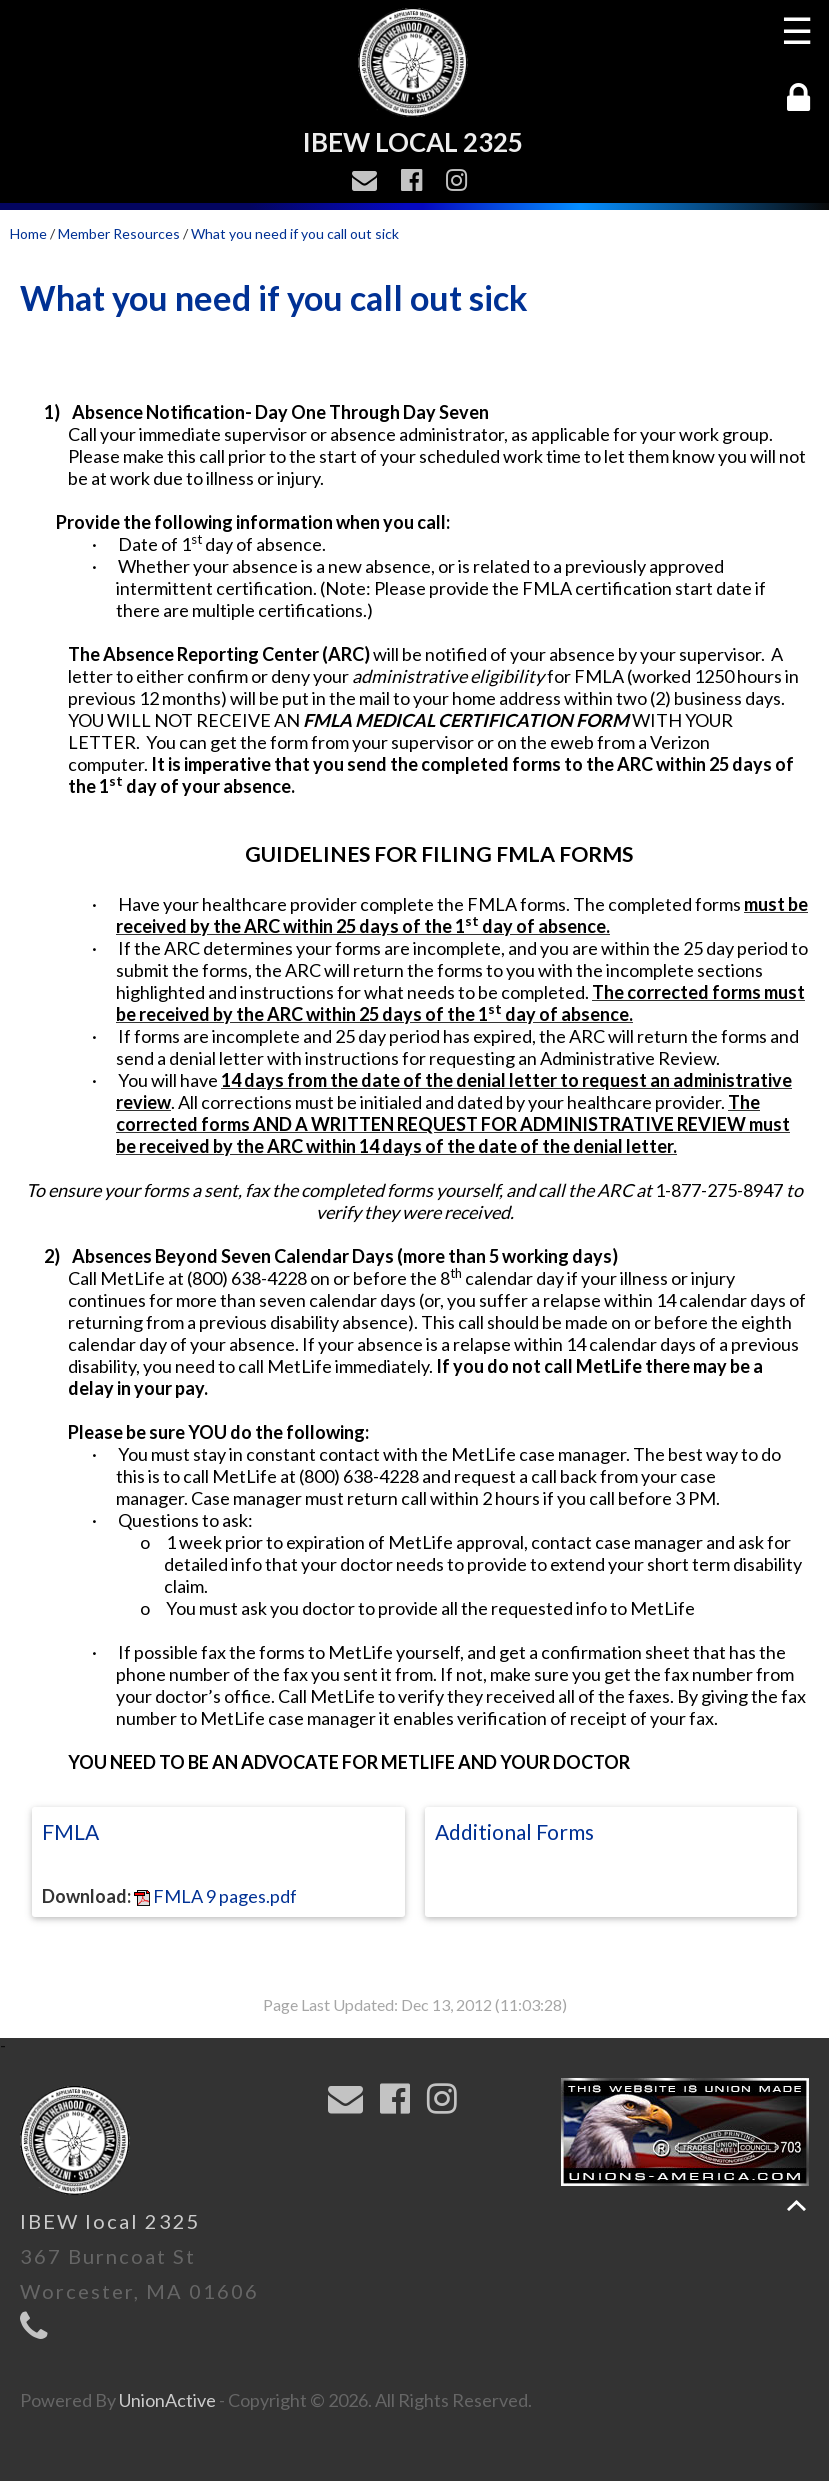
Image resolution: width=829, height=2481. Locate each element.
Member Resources (119, 233)
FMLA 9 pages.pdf (215, 1896)
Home (28, 233)
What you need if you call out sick (295, 233)
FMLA (70, 1831)
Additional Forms (514, 1831)
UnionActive (167, 2400)
